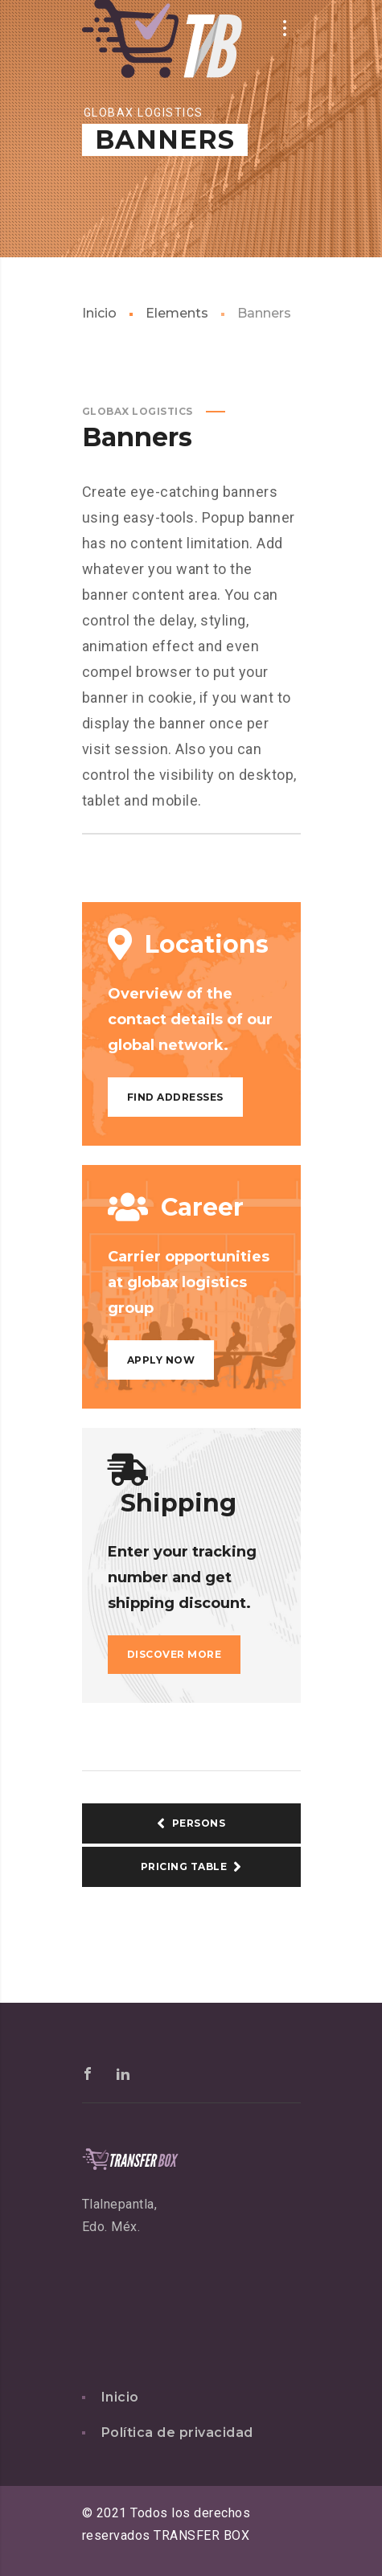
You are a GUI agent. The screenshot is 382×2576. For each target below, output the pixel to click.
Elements (177, 313)
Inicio (99, 313)
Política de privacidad (177, 2432)
